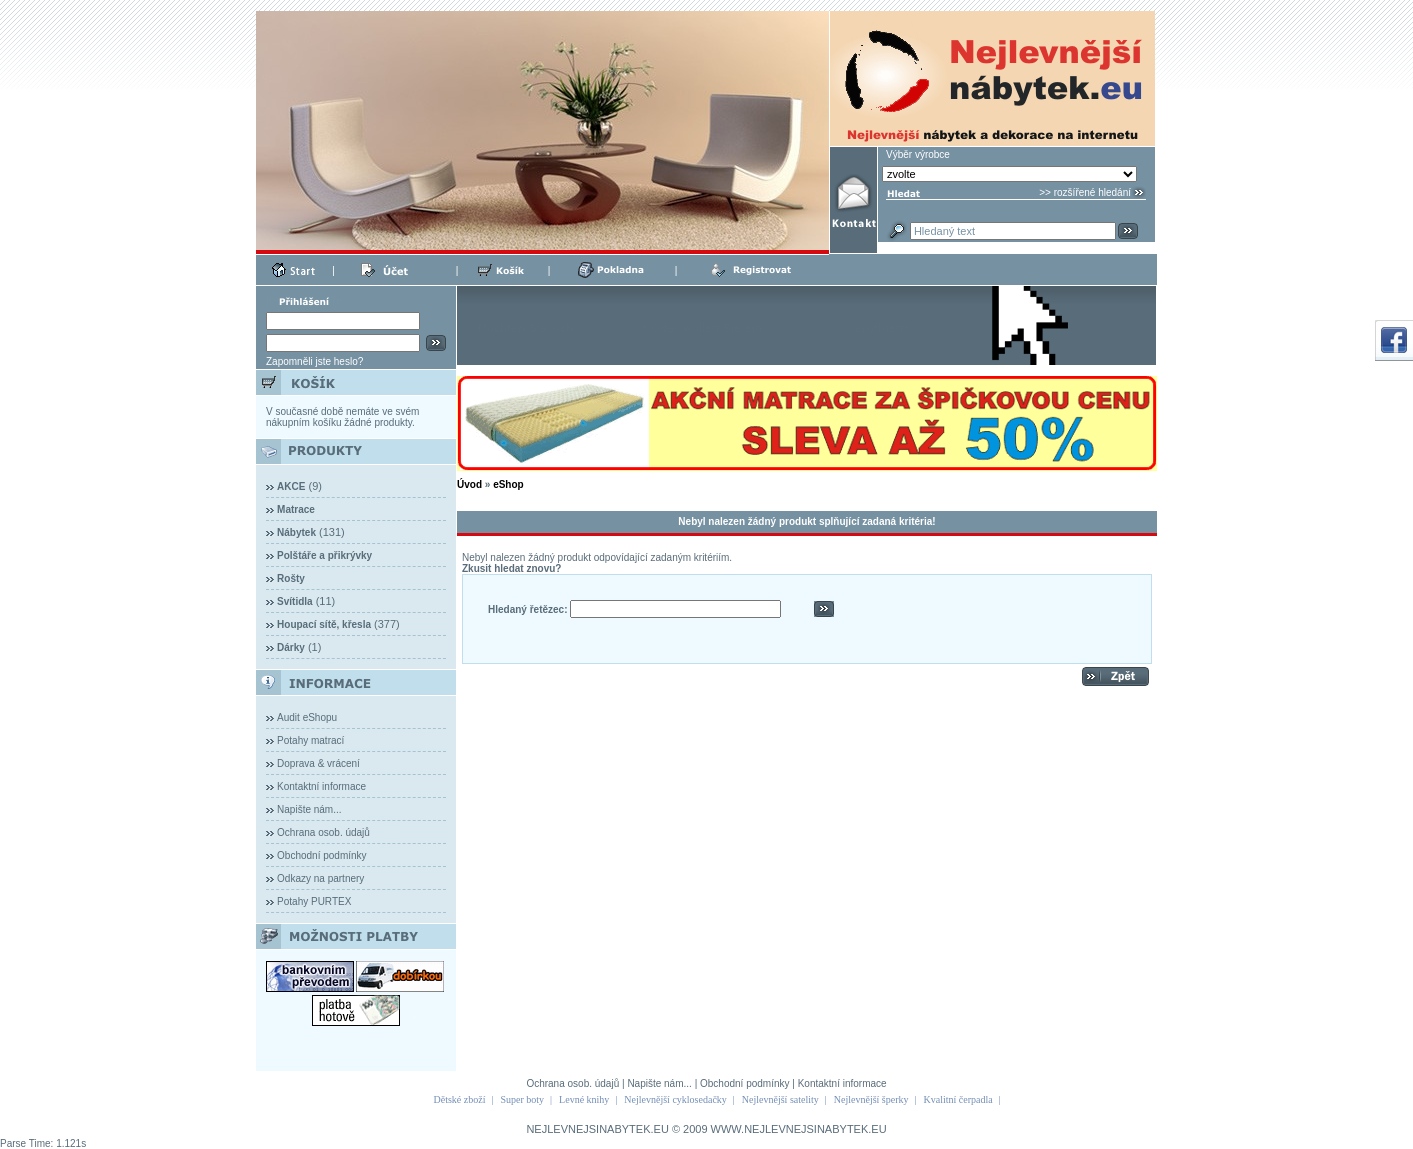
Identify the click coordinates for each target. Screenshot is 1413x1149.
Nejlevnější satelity (780, 1099)
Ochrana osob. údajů (323, 832)
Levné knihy (584, 1099)
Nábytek (296, 532)
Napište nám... (309, 809)
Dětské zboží (460, 1099)
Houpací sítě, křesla (324, 624)
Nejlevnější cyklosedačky (675, 1099)
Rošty (291, 578)
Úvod (469, 484)
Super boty (522, 1099)
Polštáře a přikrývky (324, 555)
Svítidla (295, 601)
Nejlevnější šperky (871, 1099)
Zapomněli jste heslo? (314, 361)
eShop (508, 484)
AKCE (291, 486)
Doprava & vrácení (318, 763)
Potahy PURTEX (314, 901)
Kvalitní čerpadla (958, 1099)
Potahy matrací (310, 740)
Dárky (291, 647)
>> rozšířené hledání (1085, 192)
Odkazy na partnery (320, 878)
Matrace (296, 509)
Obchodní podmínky (322, 855)
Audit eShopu (307, 717)
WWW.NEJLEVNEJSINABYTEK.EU (799, 1129)
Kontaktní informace (321, 786)
